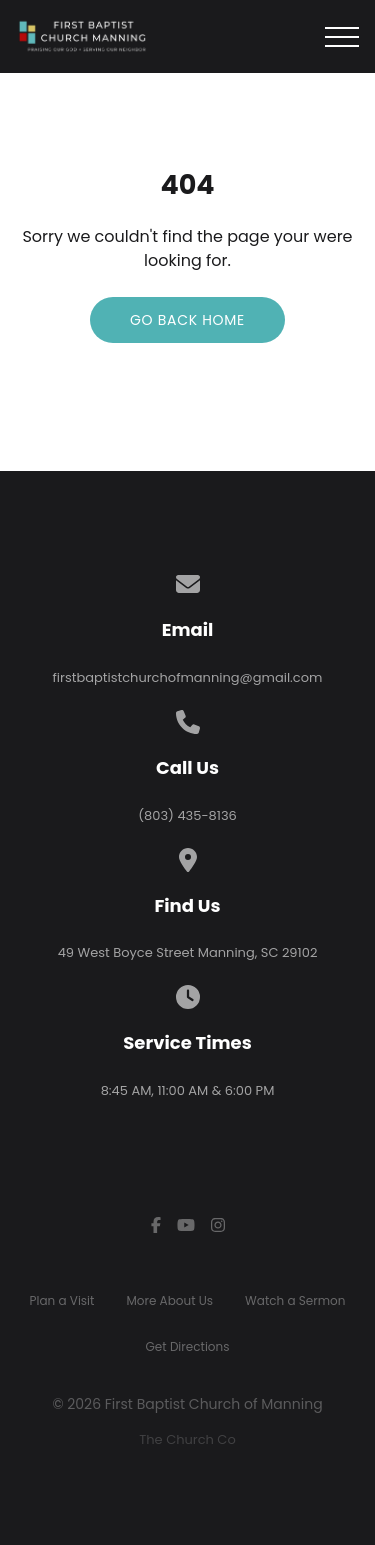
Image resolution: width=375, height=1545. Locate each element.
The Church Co (187, 1439)
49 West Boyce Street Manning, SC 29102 (188, 952)
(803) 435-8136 (187, 815)
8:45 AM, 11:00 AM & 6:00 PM (188, 1090)
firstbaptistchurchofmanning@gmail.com (188, 677)
